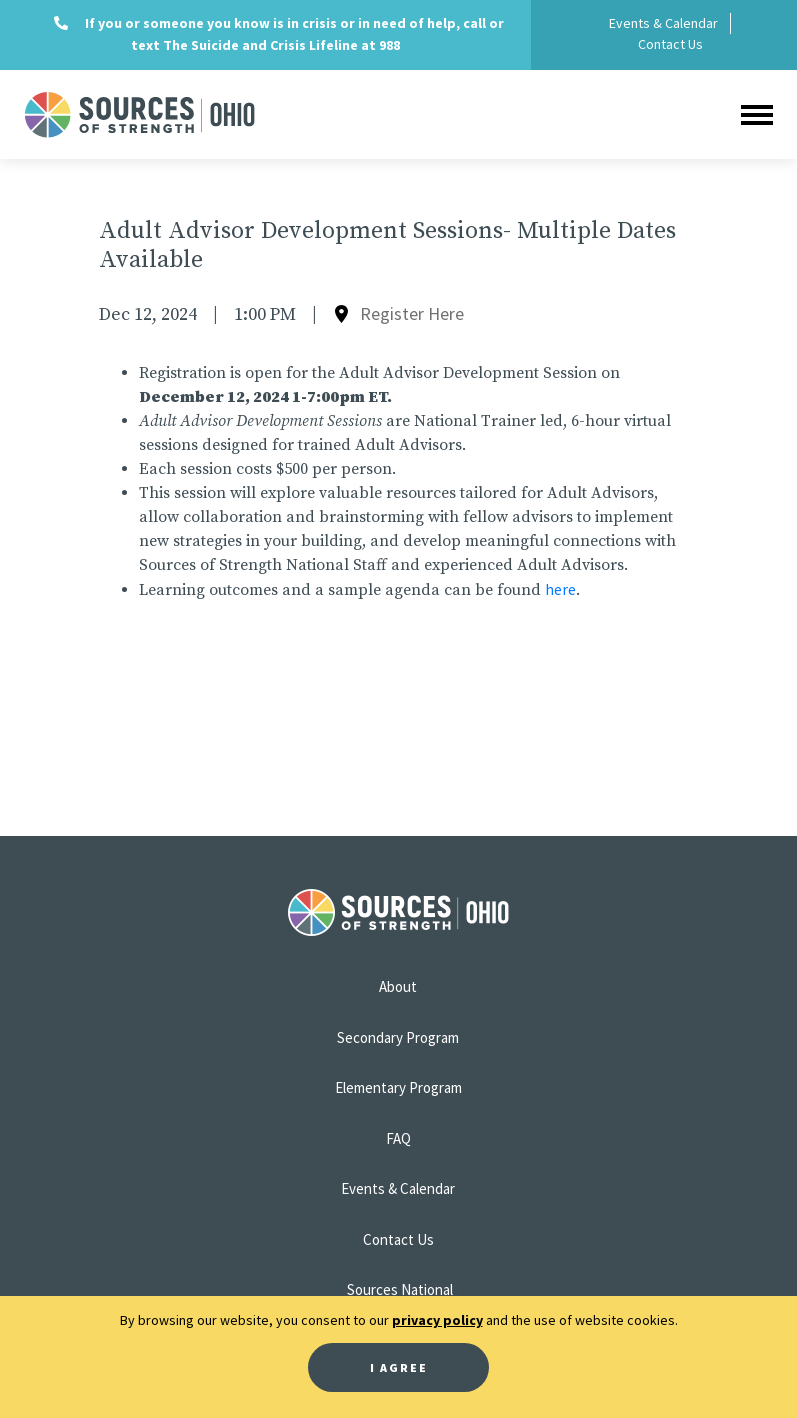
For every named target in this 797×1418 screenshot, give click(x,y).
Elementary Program (398, 1087)
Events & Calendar (663, 23)
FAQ (398, 1138)
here (560, 589)
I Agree (399, 1367)
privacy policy (437, 1320)
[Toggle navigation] (756, 114)
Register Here (412, 313)
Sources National (400, 1289)
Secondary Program (398, 1037)
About (398, 986)
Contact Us (670, 44)
